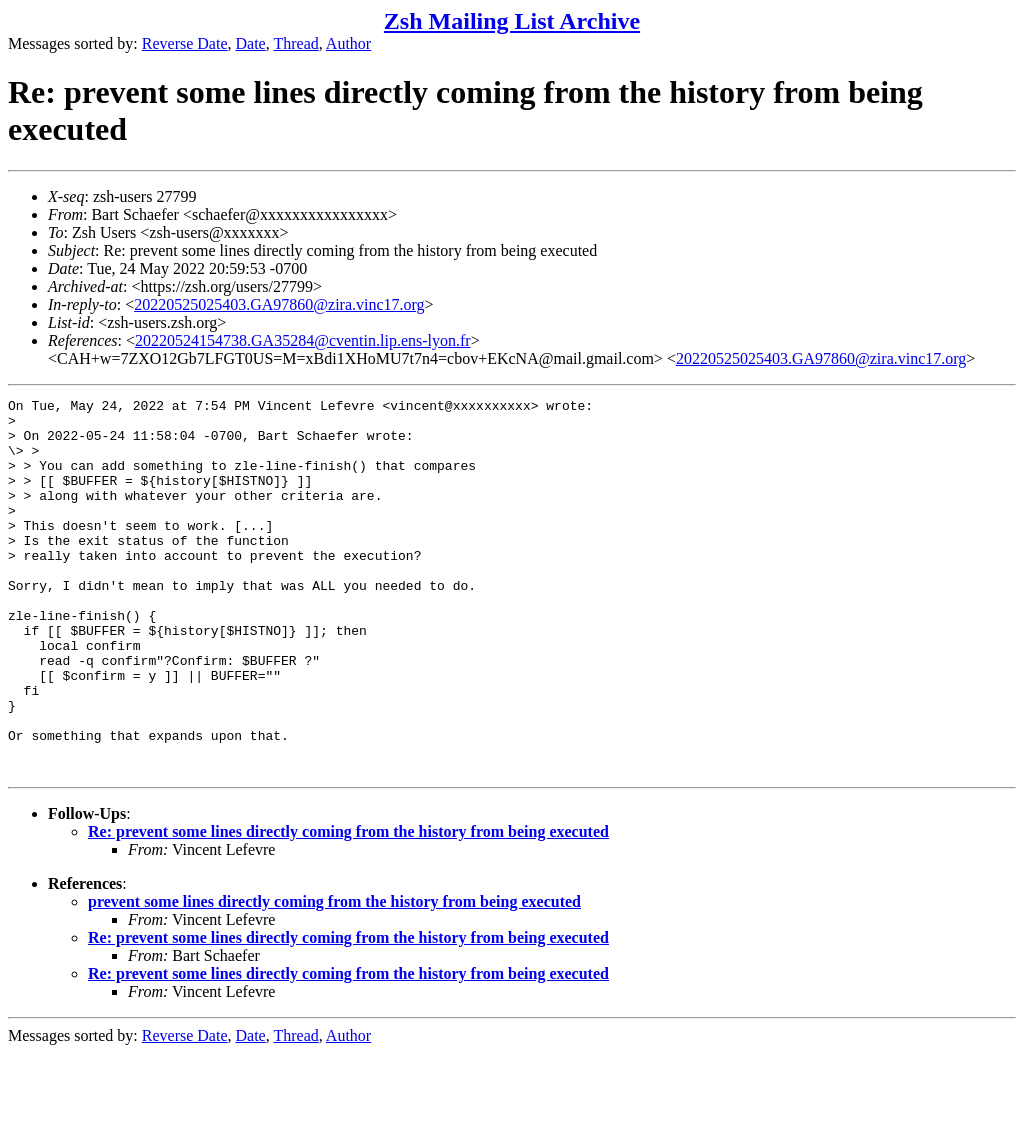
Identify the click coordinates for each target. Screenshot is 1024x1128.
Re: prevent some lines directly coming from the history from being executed (348, 906)
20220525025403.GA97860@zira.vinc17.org (279, 304)
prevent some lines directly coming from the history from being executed (334, 976)
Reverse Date (185, 43)
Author (348, 43)
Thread (295, 43)
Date (251, 43)
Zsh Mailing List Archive (512, 21)
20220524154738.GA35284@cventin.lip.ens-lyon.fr (303, 340)
